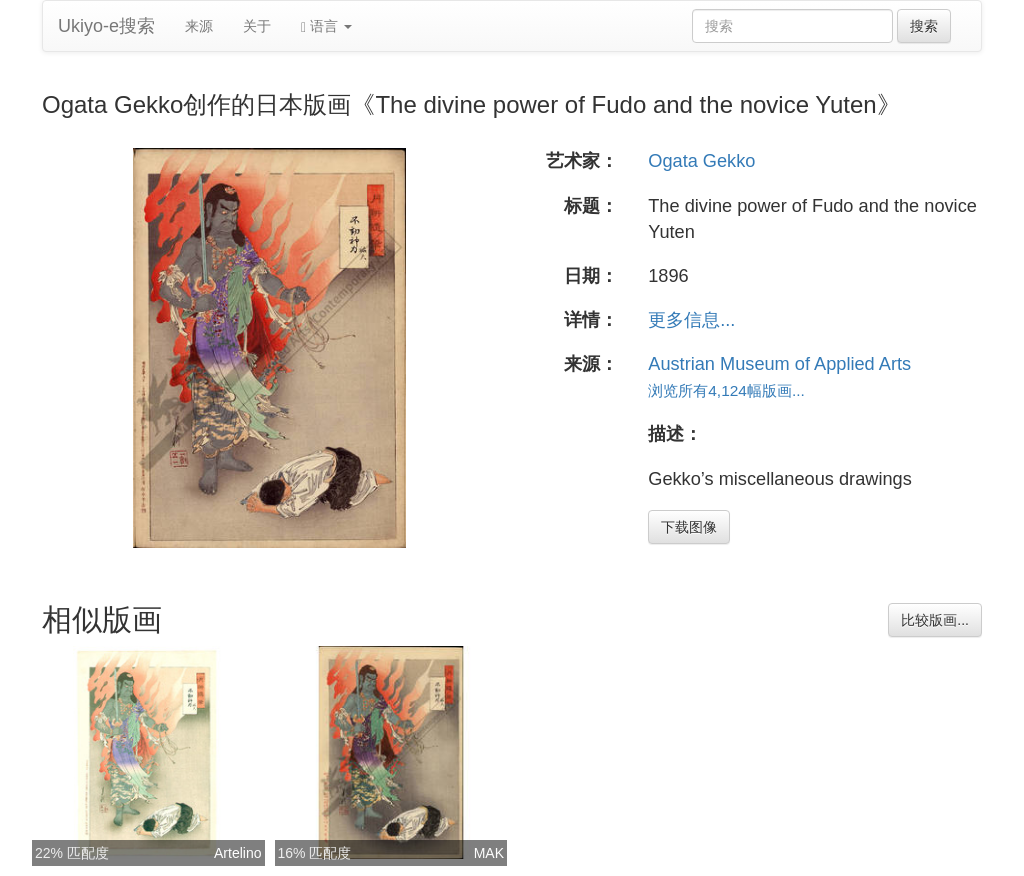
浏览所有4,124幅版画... (726, 390)
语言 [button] (326, 26)
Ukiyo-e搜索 (106, 26)
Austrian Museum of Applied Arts (779, 364)
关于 (257, 26)
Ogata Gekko (701, 161)
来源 (199, 26)
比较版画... (935, 620)
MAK (489, 853)
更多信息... (691, 320)
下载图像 (689, 527)
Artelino (237, 853)
